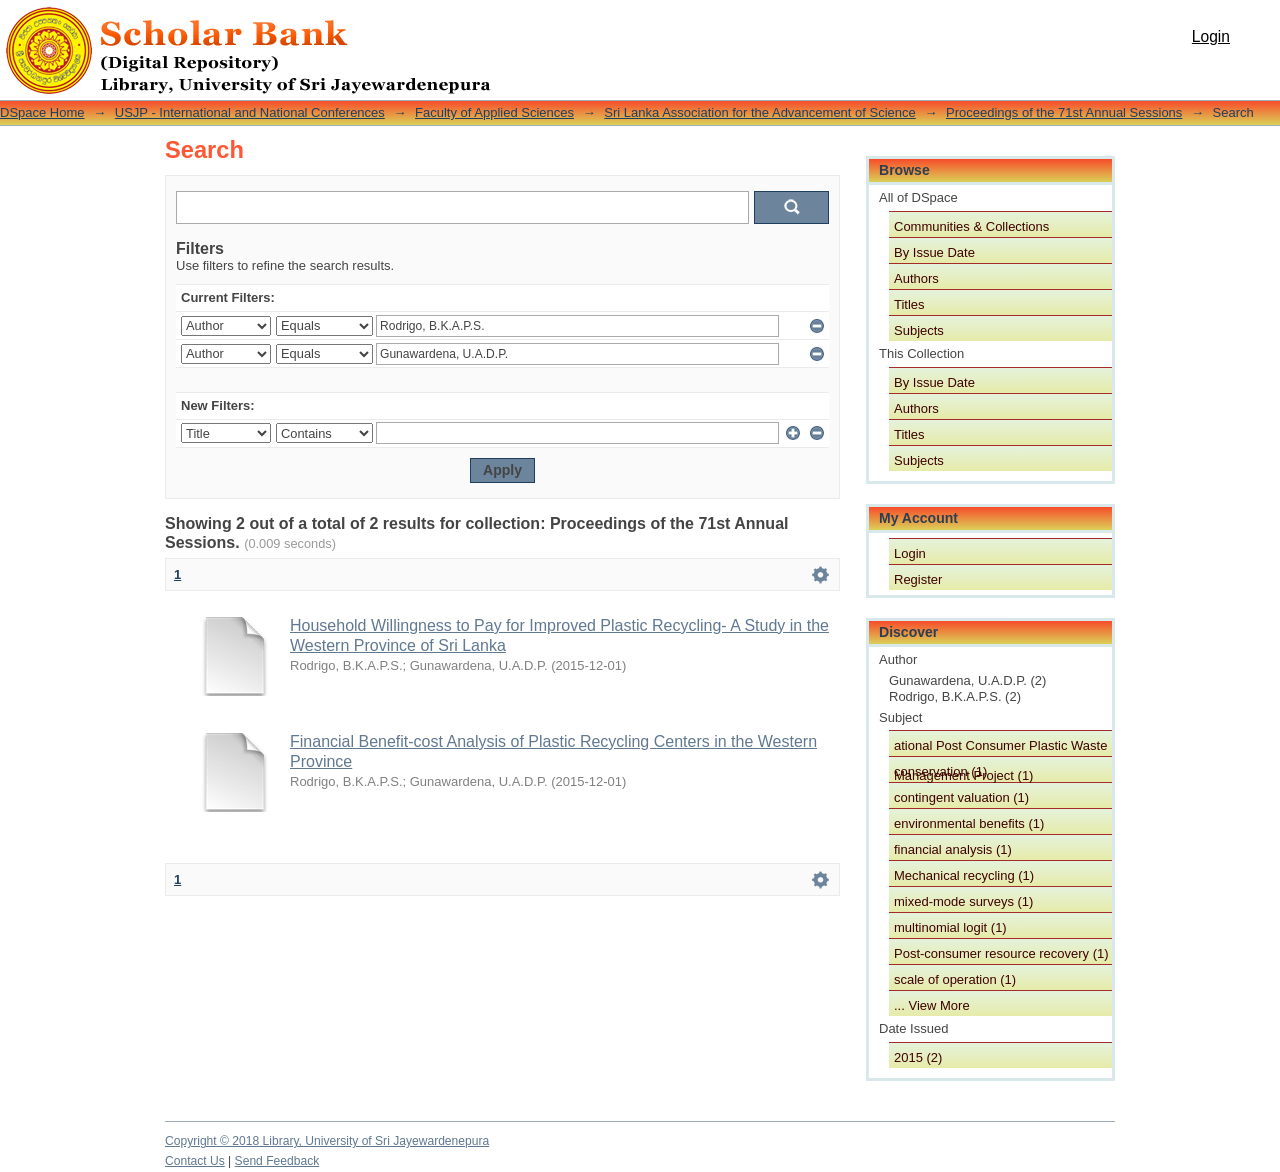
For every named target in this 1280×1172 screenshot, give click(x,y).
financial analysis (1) (953, 849)
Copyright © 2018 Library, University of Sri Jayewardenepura (327, 1141)
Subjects (919, 330)
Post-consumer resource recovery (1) (1001, 953)
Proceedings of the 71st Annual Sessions (1064, 112)
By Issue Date (934, 252)
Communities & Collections (971, 226)
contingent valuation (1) (961, 797)
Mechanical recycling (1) (964, 875)
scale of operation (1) (955, 979)
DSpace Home (42, 112)
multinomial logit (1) (950, 927)
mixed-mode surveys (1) (963, 901)
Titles (909, 304)
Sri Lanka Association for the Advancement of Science (759, 112)
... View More (932, 1005)
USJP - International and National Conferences (250, 112)
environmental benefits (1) (969, 823)
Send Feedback (277, 1161)
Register (918, 579)
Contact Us (195, 1161)
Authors (916, 278)
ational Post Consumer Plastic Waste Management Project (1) (1000, 747)
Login (1211, 36)
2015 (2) (918, 1057)
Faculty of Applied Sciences (494, 112)
